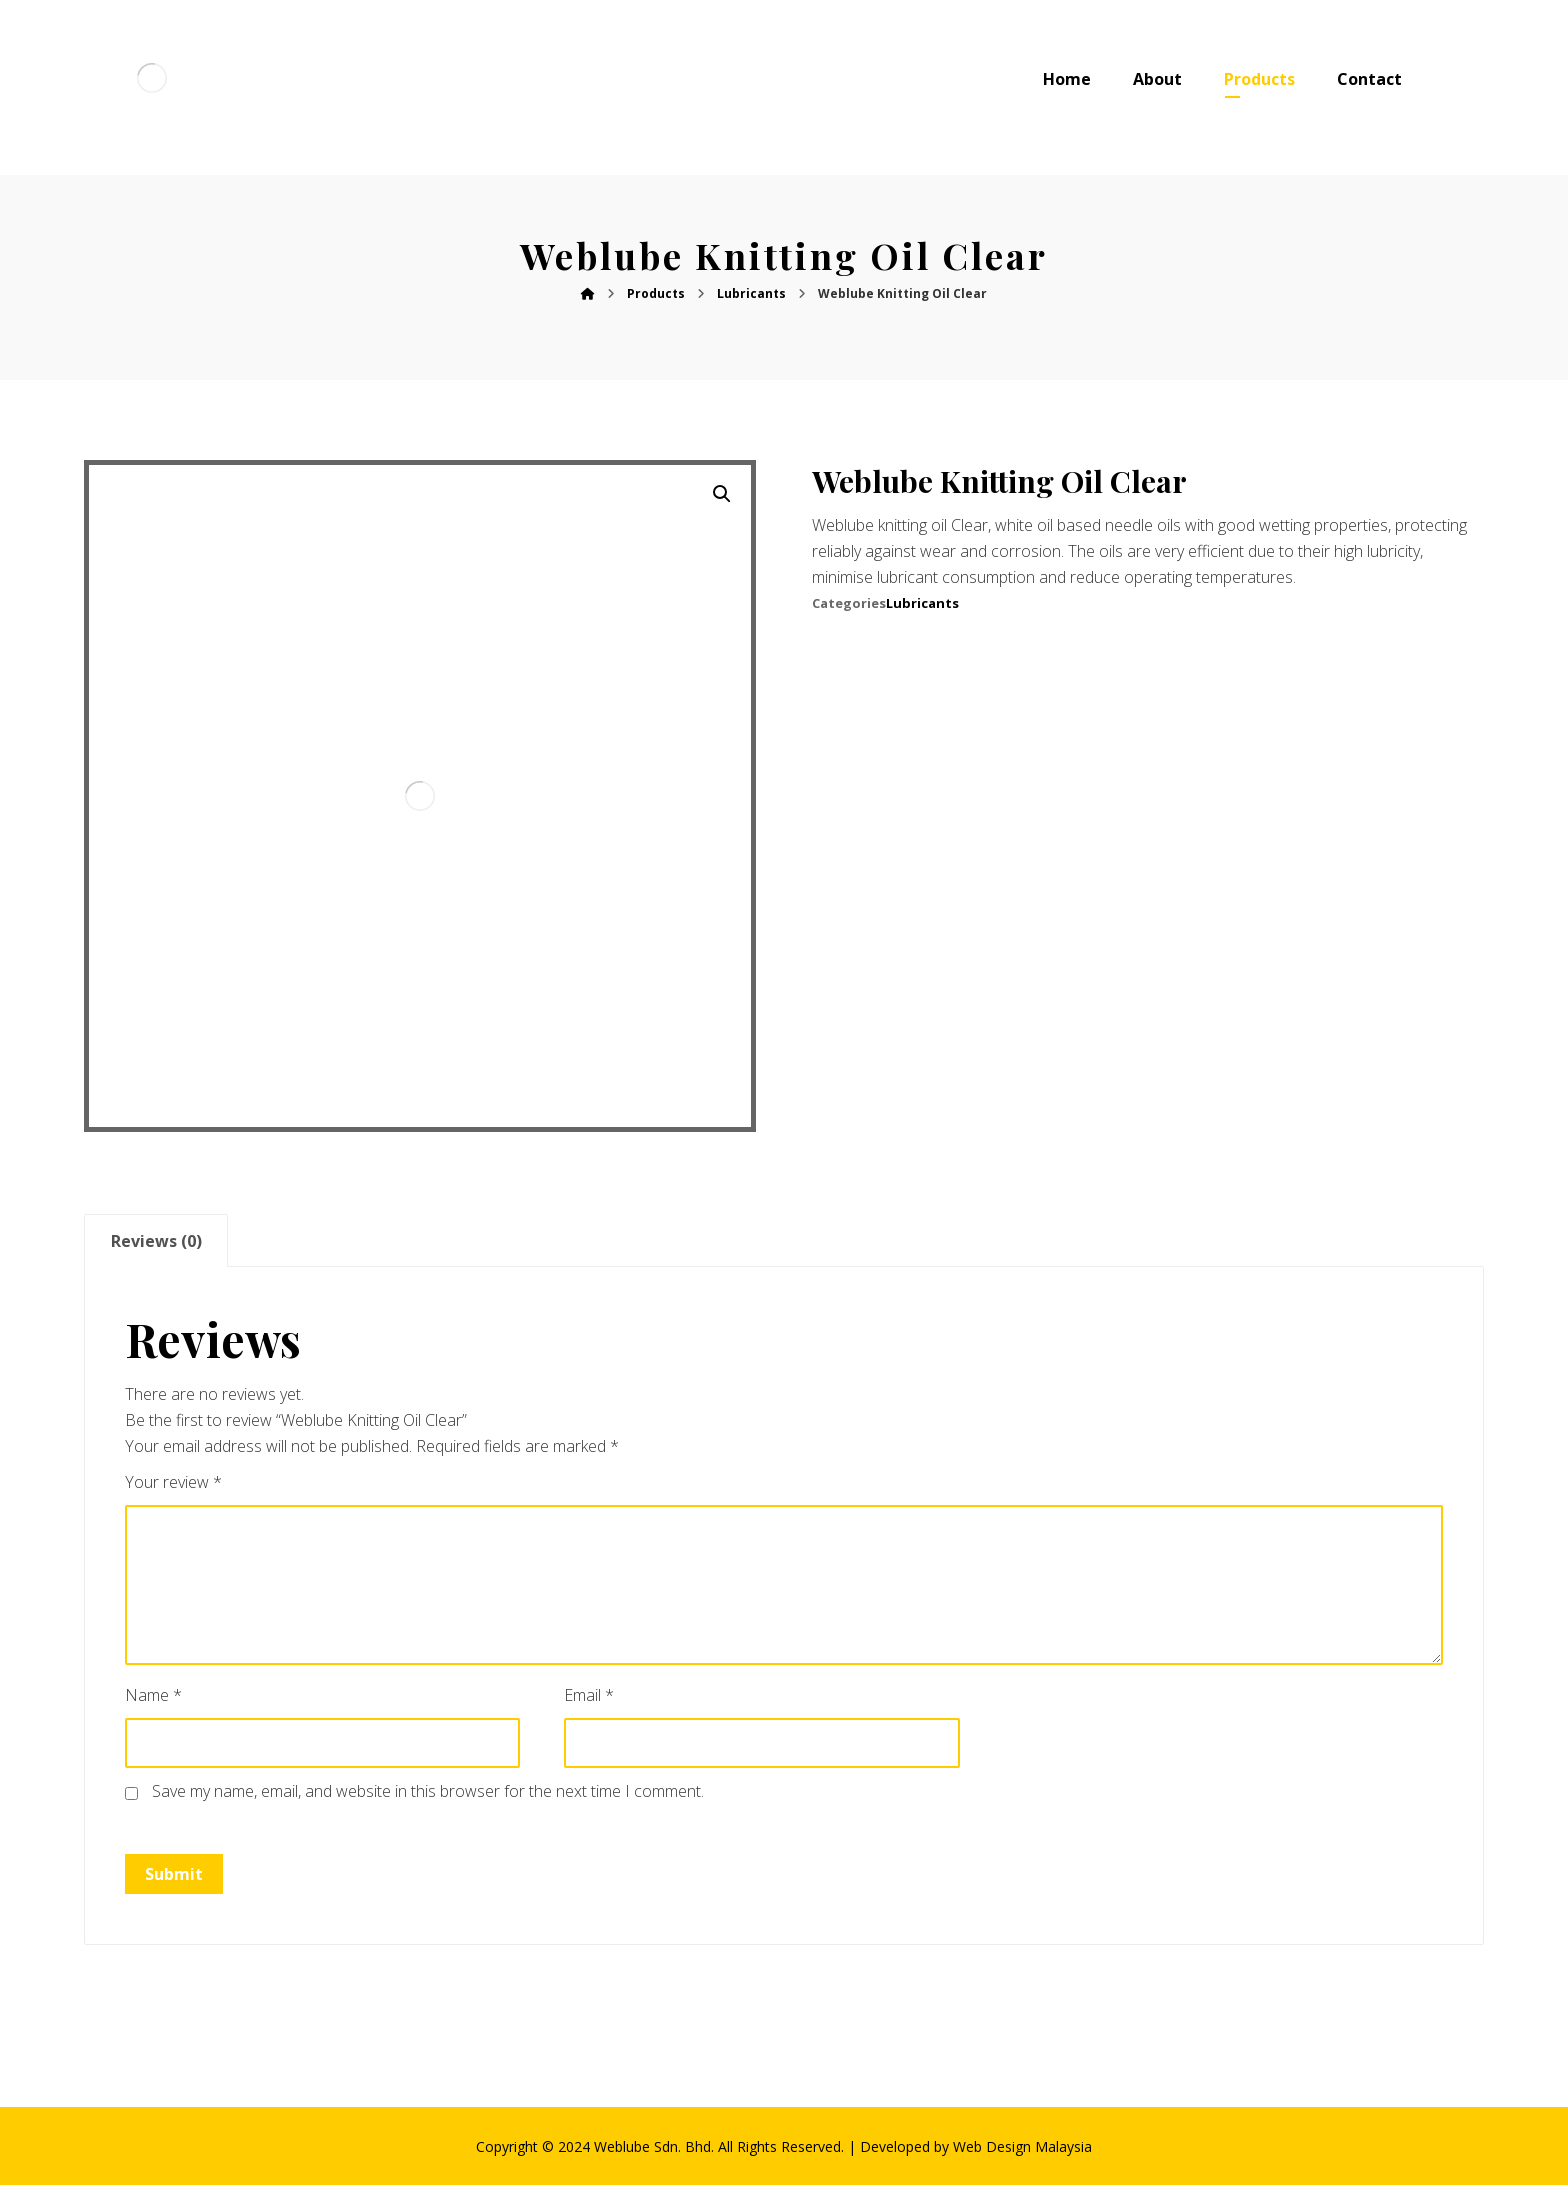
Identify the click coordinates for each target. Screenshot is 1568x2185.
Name (153, 1695)
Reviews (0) (156, 1241)
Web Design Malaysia (1022, 2146)
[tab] (156, 1240)
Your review (173, 1482)
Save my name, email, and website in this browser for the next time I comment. (428, 1791)
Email (589, 1695)
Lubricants (922, 603)
